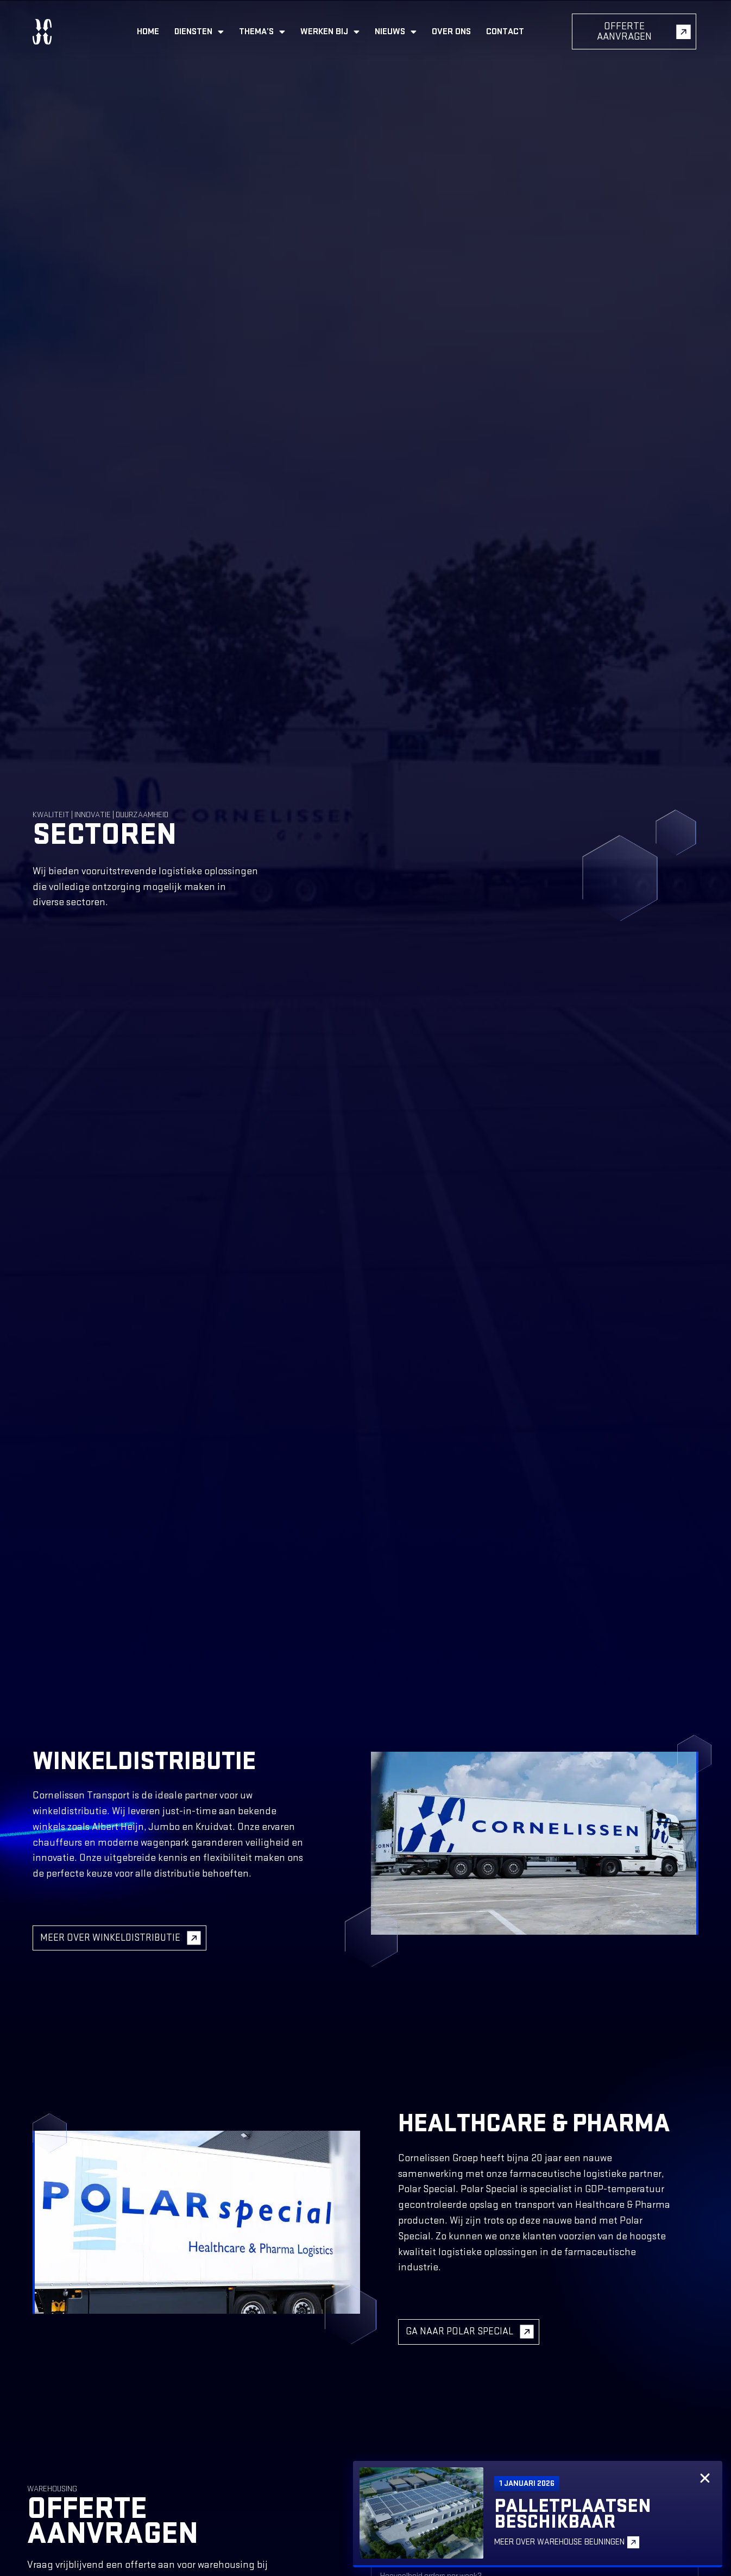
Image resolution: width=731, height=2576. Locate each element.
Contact (505, 31)
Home (148, 31)
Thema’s (262, 32)
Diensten (199, 32)
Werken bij (330, 32)
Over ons (451, 31)
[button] (704, 2478)
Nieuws (396, 32)
